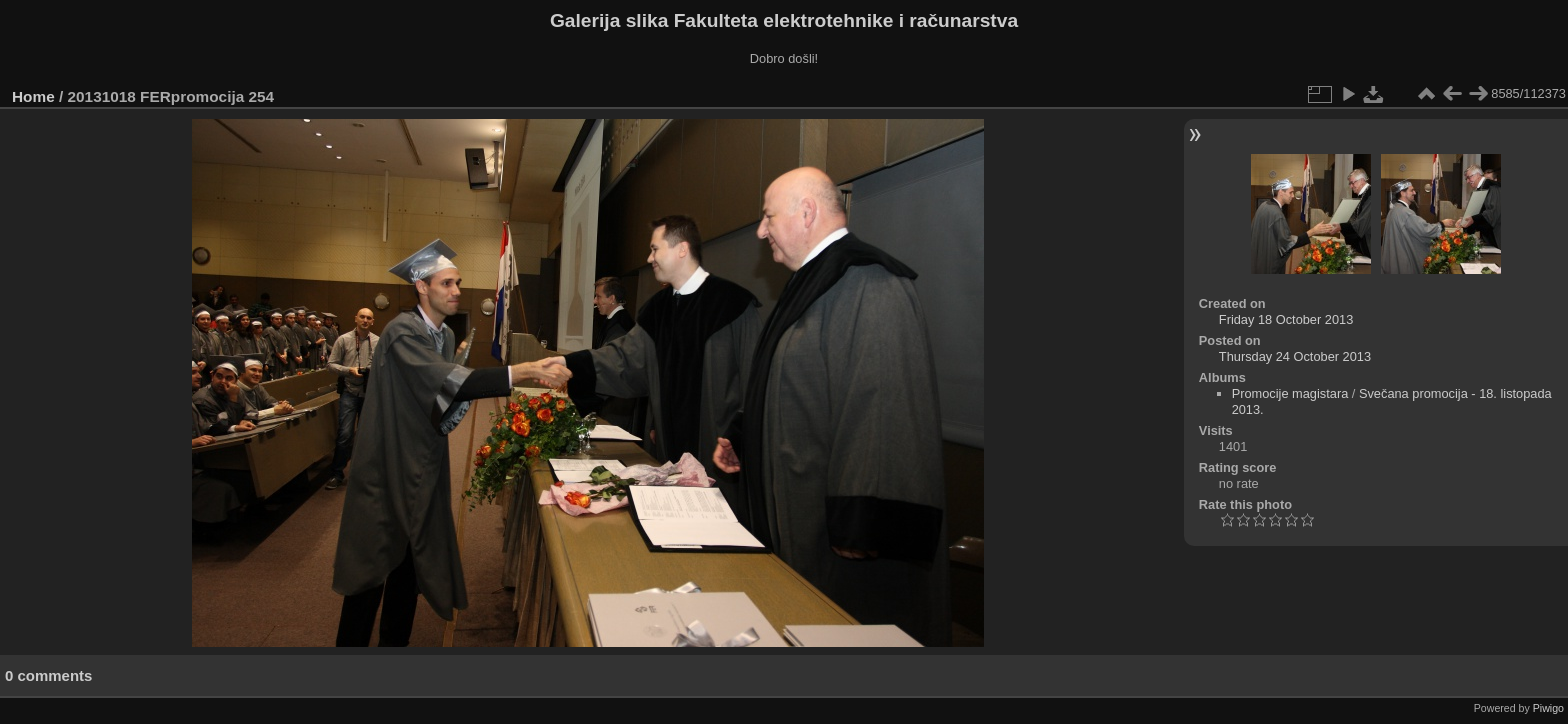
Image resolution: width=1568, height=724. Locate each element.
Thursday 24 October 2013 (1295, 356)
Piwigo (1548, 708)
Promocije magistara (1290, 393)
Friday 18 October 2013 (1286, 319)
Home (33, 96)
